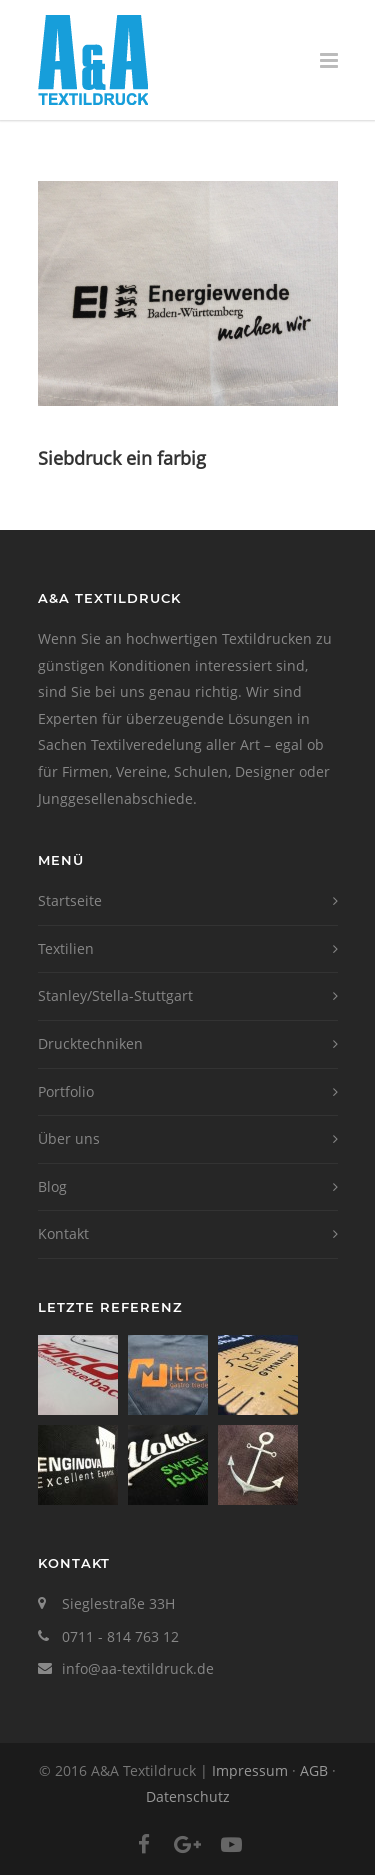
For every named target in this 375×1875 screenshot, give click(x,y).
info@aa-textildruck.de (138, 1668)
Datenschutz (188, 1796)
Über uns (69, 1138)
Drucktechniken (90, 1043)
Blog (52, 1186)
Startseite (70, 900)
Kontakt (63, 1233)
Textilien (66, 948)
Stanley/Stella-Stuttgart (115, 995)
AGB (314, 1770)
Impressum (250, 1770)
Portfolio (66, 1091)
